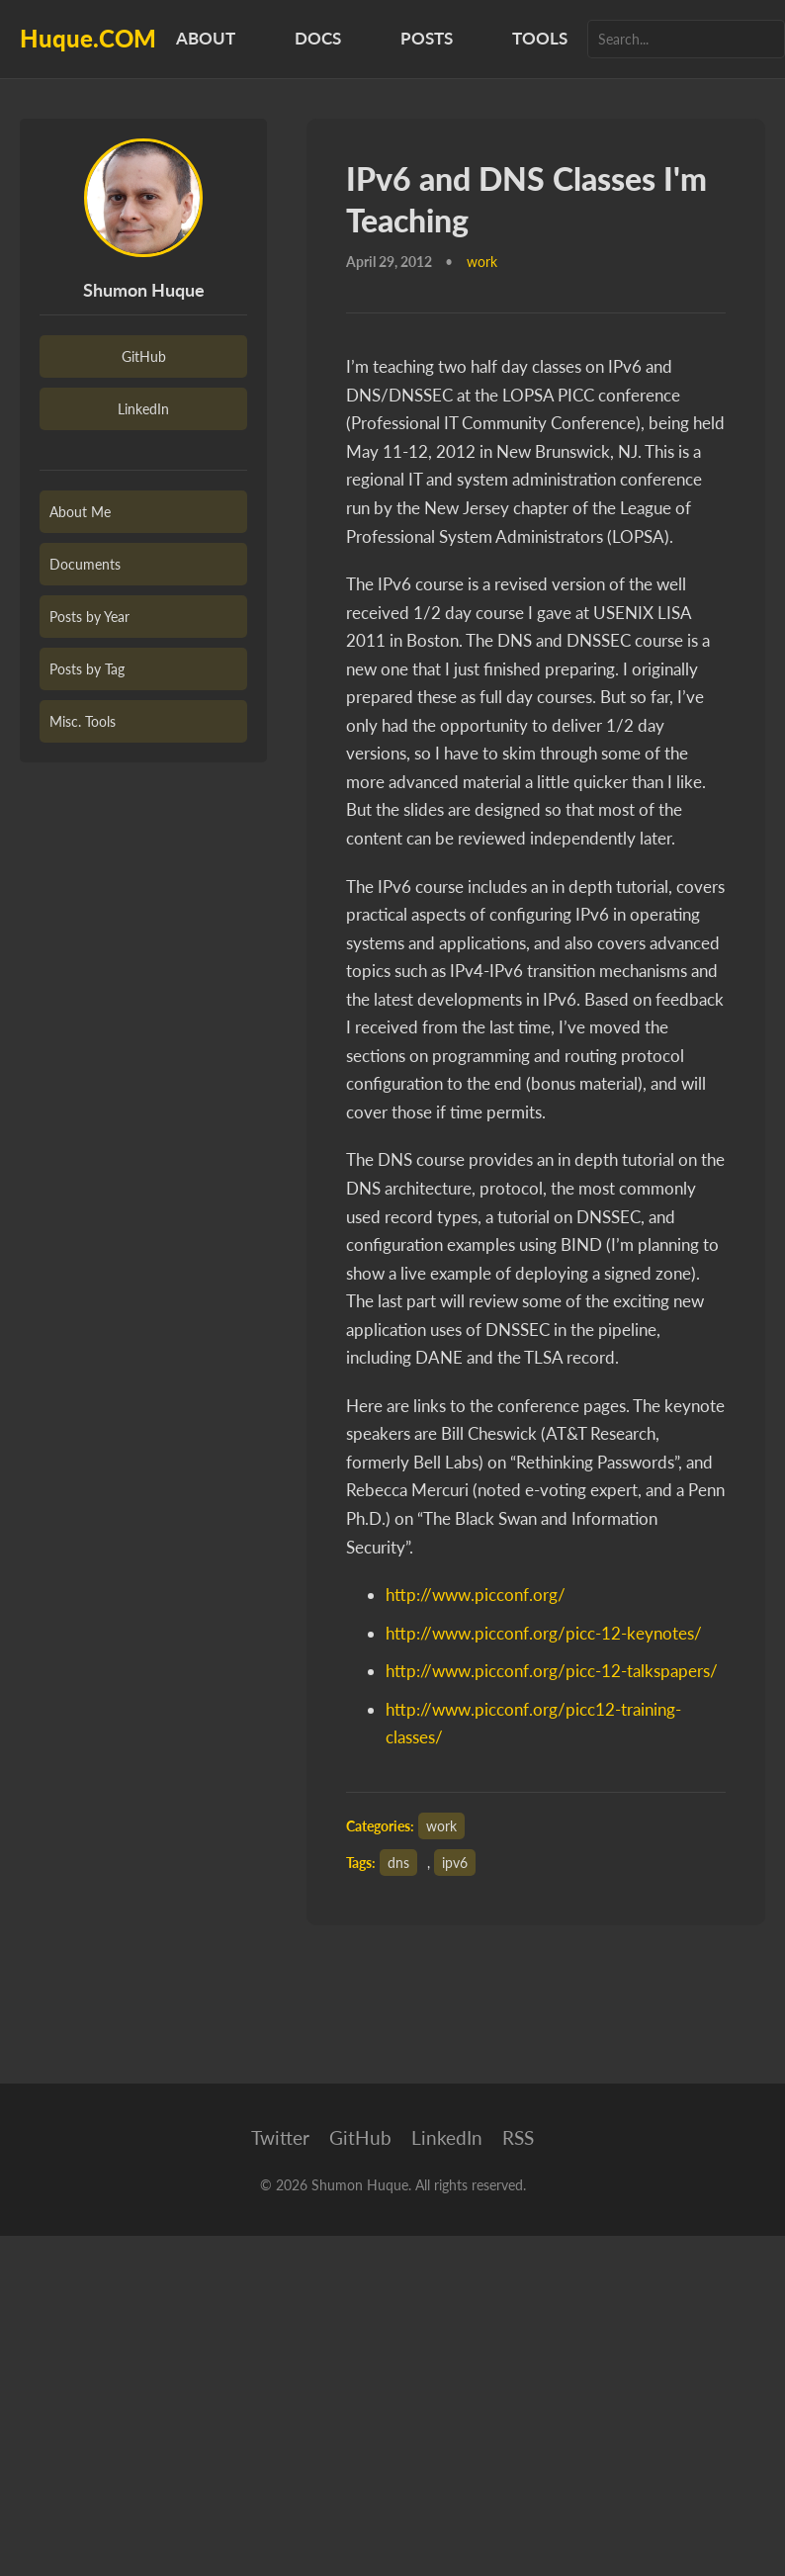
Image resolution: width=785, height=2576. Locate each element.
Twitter (280, 2137)
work (441, 1826)
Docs (318, 38)
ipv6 (455, 1862)
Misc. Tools (82, 721)
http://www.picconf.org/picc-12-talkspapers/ (552, 1670)
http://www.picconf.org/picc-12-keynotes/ (544, 1633)
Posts (426, 38)
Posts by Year (89, 616)
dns (398, 1862)
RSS (518, 2137)
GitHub (144, 356)
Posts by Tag (87, 669)
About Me (80, 511)
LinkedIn (143, 408)
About (205, 38)
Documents (85, 564)
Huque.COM (88, 38)
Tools (539, 38)
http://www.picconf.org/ (476, 1594)
